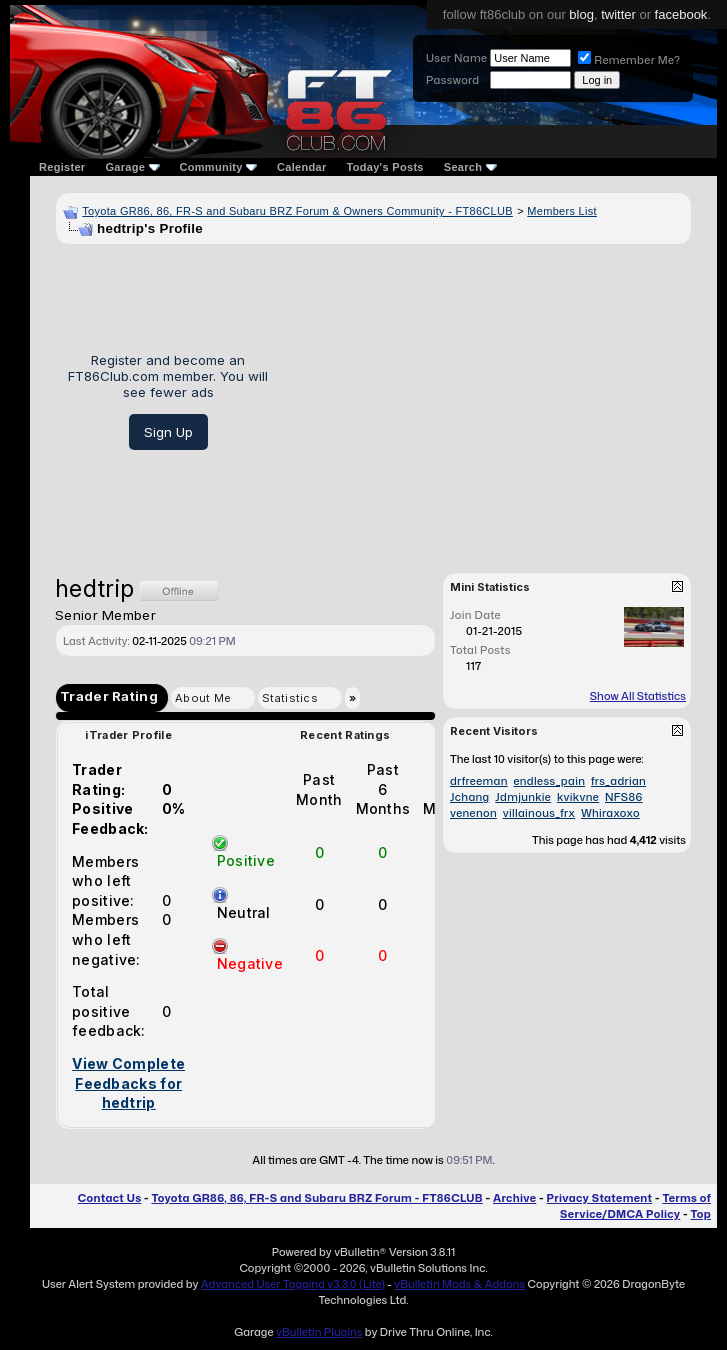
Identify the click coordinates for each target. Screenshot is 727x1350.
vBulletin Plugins (319, 1332)
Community (219, 167)
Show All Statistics (638, 696)
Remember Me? (629, 60)
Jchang (470, 797)
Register (62, 167)
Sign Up (168, 432)
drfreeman (479, 781)
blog (581, 14)
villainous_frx (539, 813)
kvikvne (578, 797)
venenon (473, 813)
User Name (456, 58)
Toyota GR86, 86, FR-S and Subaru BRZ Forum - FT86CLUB (316, 1198)
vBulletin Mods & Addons (459, 1284)
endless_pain (549, 781)
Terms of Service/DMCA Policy (635, 1206)
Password (452, 80)
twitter (618, 14)
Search (470, 167)
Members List (562, 211)
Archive (514, 1198)
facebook (681, 14)
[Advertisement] (487, 401)
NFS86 (624, 797)
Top (701, 1214)
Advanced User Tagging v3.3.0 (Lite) (293, 1284)
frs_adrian (618, 781)
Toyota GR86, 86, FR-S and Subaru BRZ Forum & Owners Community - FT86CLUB (297, 211)
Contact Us (109, 1198)
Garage (132, 167)
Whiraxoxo (610, 813)
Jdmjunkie (523, 797)
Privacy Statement (600, 1198)
